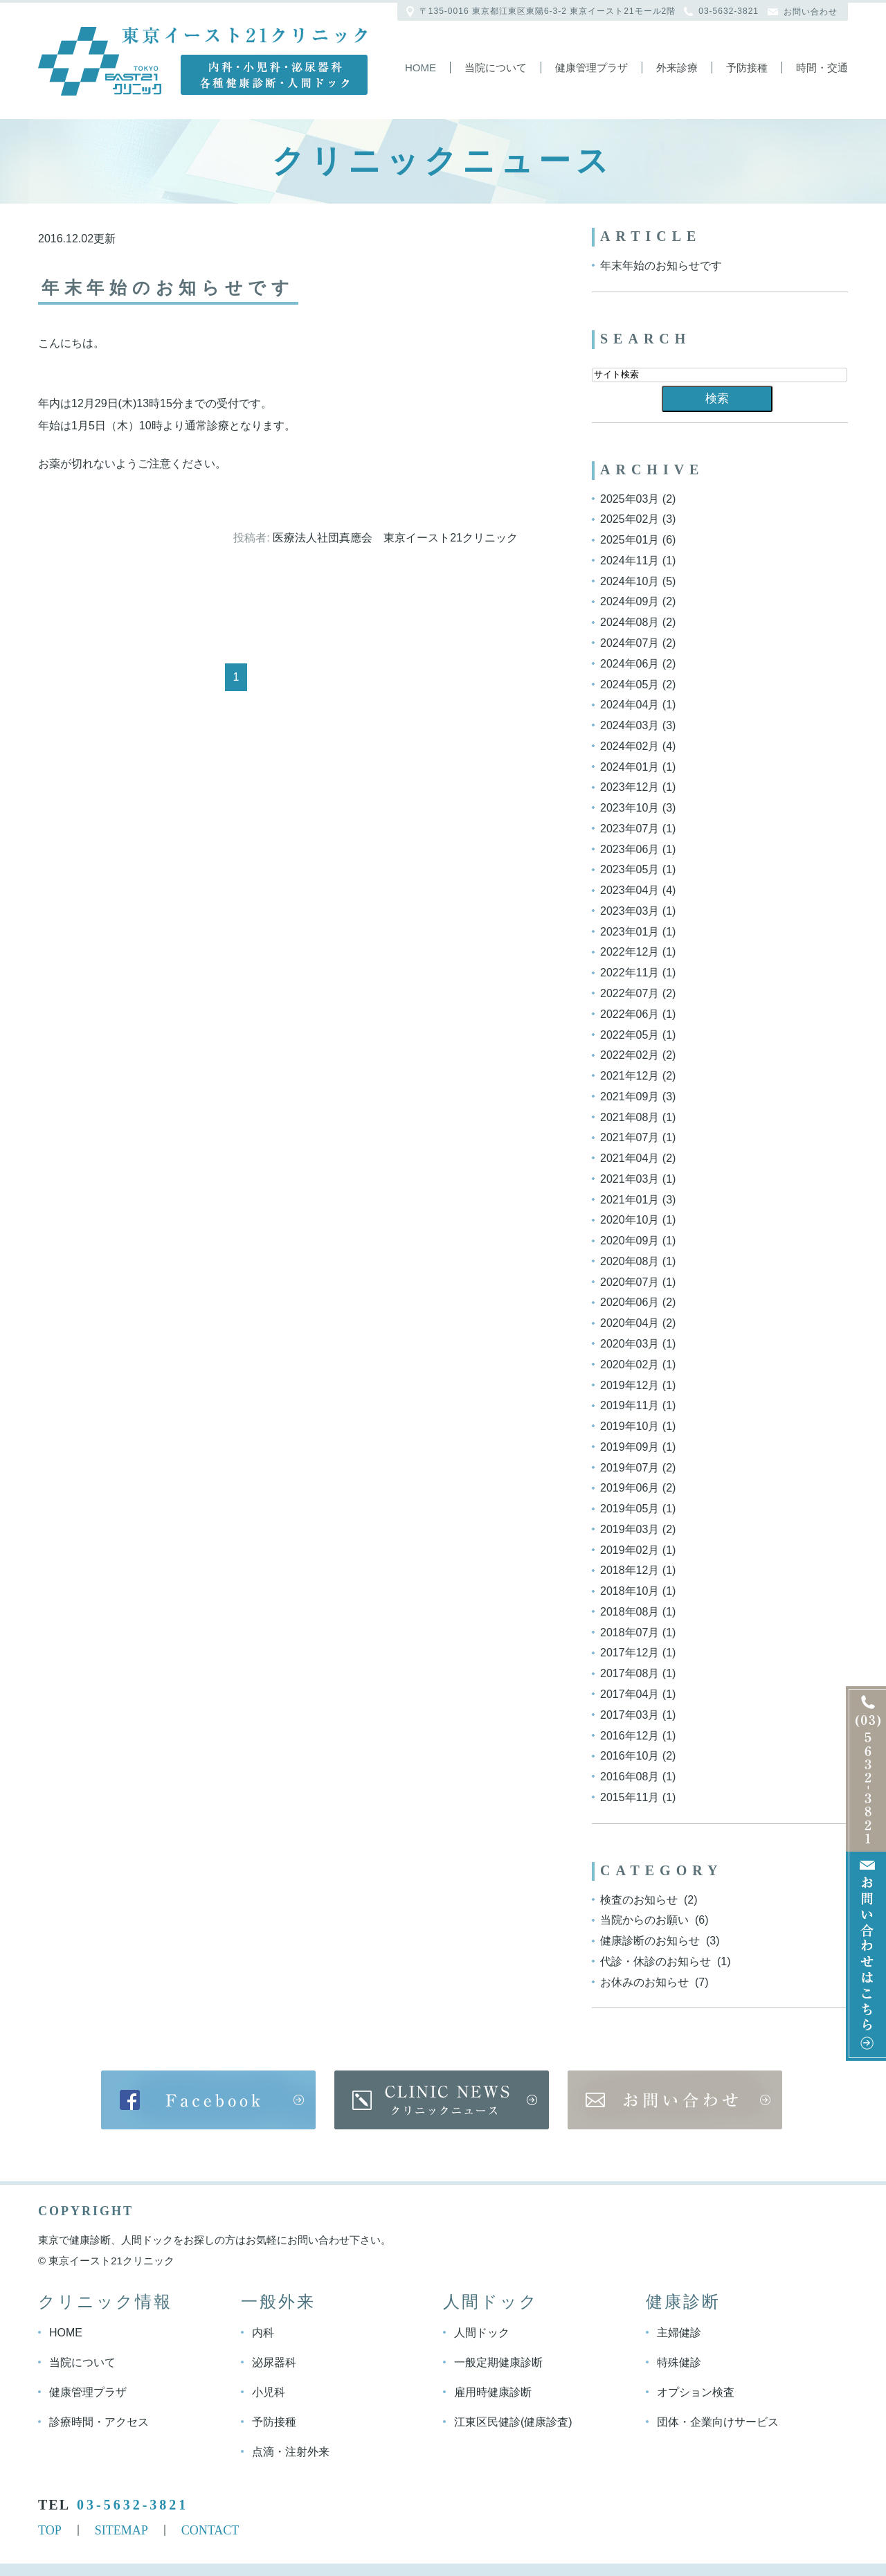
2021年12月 (629, 1076)
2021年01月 (629, 1199)
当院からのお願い (645, 1920)
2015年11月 (629, 1797)
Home (420, 67)
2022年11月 (629, 972)
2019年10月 (629, 1426)
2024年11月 (629, 560)
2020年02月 (629, 1364)
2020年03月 (629, 1344)
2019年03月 (629, 1529)
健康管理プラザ (591, 67)
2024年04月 (629, 704)
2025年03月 (629, 498)
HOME (65, 2332)
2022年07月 (629, 993)
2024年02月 (629, 746)
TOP (50, 2530)
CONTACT (210, 2530)
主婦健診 (679, 2332)
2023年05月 (629, 869)
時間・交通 (822, 67)
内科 (263, 2332)
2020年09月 (629, 1240)
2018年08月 (629, 1612)
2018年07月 (629, 1632)
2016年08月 (629, 1776)
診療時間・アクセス (99, 2422)
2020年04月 (629, 1323)
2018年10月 (629, 1591)
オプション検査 (695, 2392)
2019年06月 (629, 1488)
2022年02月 (629, 1055)
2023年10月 (629, 808)
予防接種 (747, 67)
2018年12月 (629, 1570)
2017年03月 (629, 1715)
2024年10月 (629, 581)
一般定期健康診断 (498, 2362)
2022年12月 (629, 952)
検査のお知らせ (640, 1899)
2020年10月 (629, 1220)
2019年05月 (629, 1508)
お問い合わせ (811, 12)
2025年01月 (629, 540)
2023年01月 (629, 931)
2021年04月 (629, 1158)
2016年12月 (629, 1735)
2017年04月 (629, 1694)
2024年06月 (629, 664)
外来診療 (677, 67)
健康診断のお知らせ (651, 1941)
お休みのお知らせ (645, 1981)
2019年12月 (629, 1384)
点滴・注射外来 (290, 2452)
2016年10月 (629, 1756)
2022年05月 (629, 1034)
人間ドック (481, 2332)
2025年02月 (629, 519)
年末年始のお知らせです (169, 287)
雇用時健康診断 (493, 2392)
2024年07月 (629, 643)
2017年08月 (629, 1673)
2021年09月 (629, 1096)
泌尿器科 (274, 2362)
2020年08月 (629, 1261)
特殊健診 (679, 2362)
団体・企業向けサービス (718, 2422)
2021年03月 (629, 1179)
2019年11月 (629, 1405)
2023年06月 (629, 849)
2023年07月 (629, 828)
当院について (495, 67)
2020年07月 (629, 1281)
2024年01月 (629, 766)
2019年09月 (629, 1447)
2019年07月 (629, 1467)
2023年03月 (629, 911)
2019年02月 (629, 1549)
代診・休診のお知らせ (657, 1961)
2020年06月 (629, 1302)
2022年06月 (629, 1014)
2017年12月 (629, 1652)
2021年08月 (629, 1116)
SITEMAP (121, 2530)
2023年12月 (629, 787)
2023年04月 (629, 890)
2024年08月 (629, 622)
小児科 (268, 2392)
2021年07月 (629, 1137)
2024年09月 (629, 601)
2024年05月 (629, 684)
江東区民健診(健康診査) (513, 2422)
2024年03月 (629, 725)
